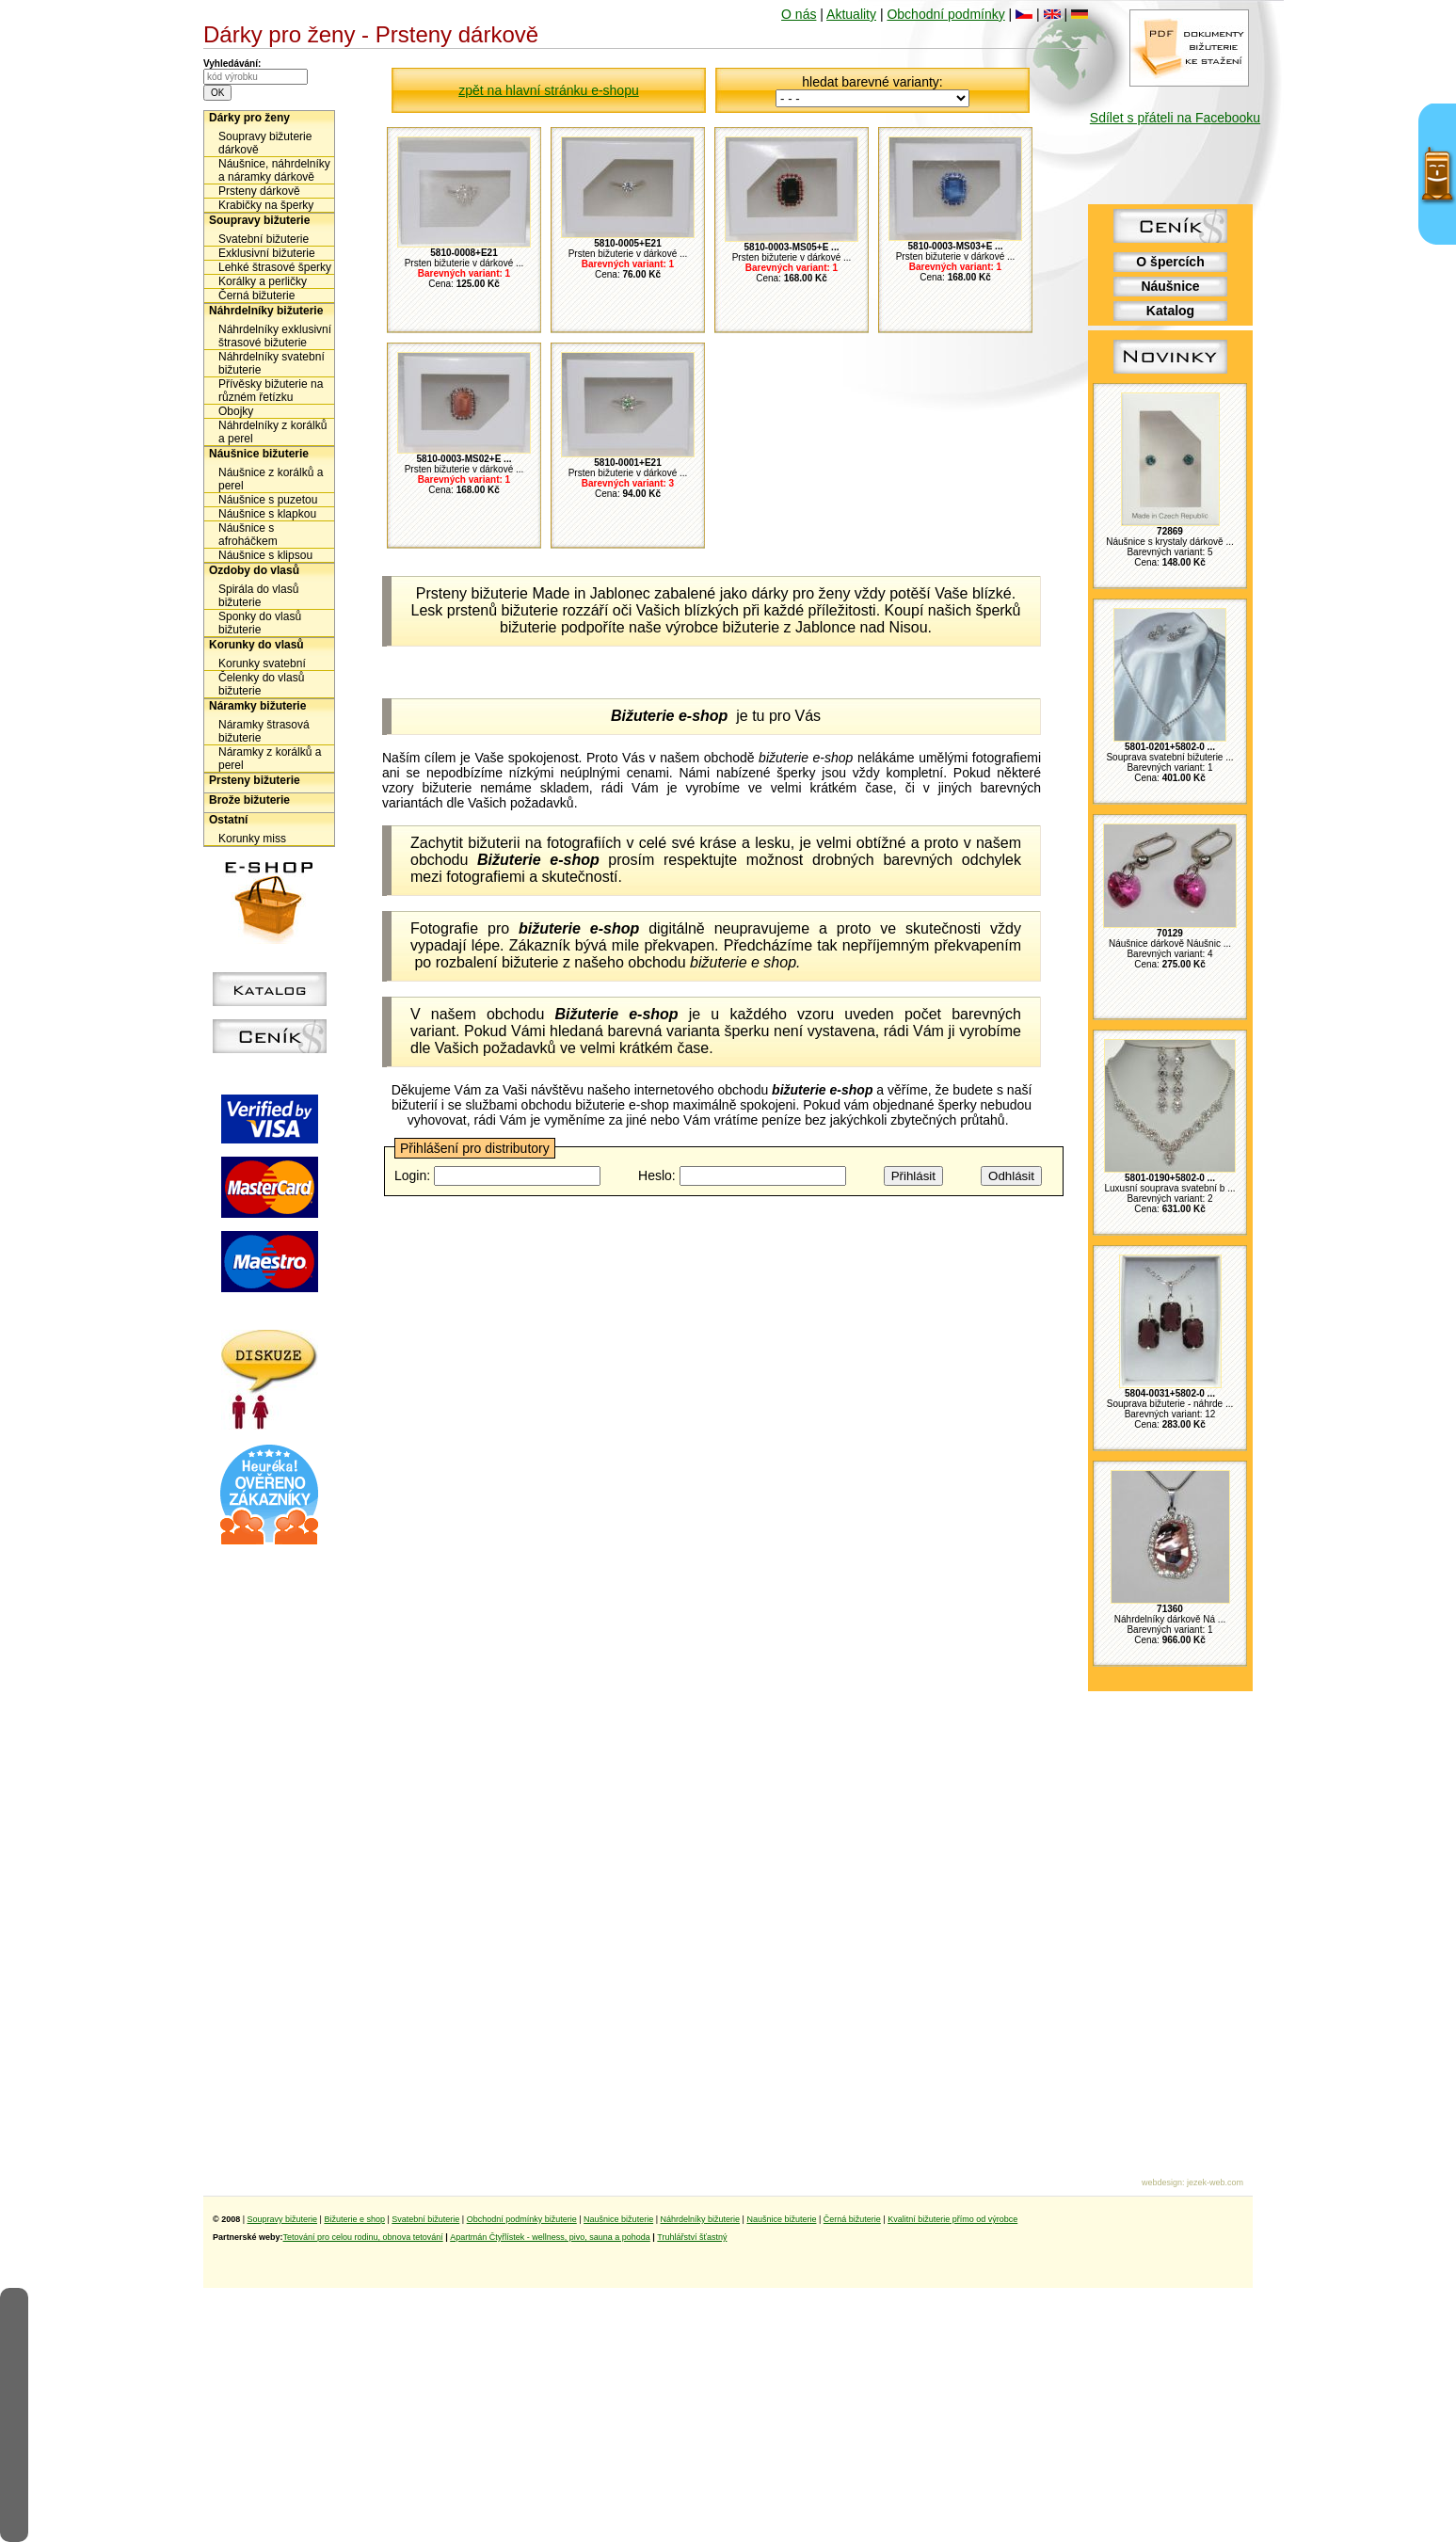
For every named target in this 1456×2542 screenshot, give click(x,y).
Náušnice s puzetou (267, 499)
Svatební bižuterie (263, 239)
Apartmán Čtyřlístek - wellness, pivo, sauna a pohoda (550, 2237)
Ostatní (228, 819)
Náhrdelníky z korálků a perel (272, 432)
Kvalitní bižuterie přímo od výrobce (952, 2219)
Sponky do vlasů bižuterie (259, 623)
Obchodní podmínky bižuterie (522, 2219)
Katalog (1170, 310)
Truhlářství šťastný (692, 2237)
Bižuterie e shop (354, 2219)
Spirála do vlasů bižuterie (258, 596)
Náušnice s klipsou (265, 555)
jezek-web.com (1215, 2182)
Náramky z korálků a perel (269, 758)
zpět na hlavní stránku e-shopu (548, 90)
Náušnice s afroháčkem (248, 534)
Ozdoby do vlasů (254, 570)
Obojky (235, 411)
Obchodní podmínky (945, 14)
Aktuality (851, 14)
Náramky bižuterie (257, 705)
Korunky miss (252, 838)
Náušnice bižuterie (259, 453)
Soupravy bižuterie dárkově (265, 143)
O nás (798, 14)
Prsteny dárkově (259, 191)
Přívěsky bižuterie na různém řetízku (270, 390)
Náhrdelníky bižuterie (266, 310)
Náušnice (1170, 286)
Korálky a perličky (262, 281)
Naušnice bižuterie (618, 2219)
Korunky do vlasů (256, 644)
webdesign (1162, 2182)
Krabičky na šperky (265, 205)
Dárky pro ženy (249, 117)
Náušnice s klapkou (267, 513)
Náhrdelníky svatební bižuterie (271, 363)
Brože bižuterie (249, 800)
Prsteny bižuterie (254, 780)
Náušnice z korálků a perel (270, 479)
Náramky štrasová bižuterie (264, 731)
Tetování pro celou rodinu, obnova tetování (363, 2237)
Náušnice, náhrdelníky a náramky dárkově (274, 170)
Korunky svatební (262, 663)
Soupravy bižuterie (259, 220)
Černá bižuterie (256, 295)
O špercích (1170, 261)
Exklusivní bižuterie (266, 253)
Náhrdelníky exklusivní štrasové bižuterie (274, 336)
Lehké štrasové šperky (274, 267)
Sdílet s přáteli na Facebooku (1175, 117)
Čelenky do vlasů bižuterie (261, 684)
